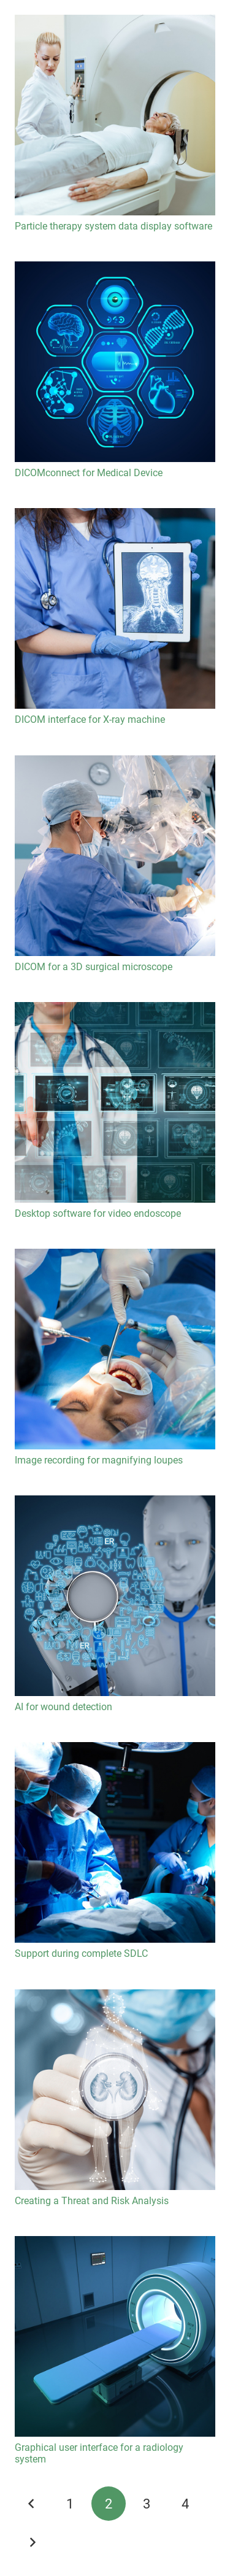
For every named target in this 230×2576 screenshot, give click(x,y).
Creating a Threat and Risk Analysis (92, 2201)
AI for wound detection (63, 1707)
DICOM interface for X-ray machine (90, 719)
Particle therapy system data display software (113, 226)
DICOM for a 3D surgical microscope (93, 967)
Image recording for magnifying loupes (99, 1460)
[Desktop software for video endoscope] (115, 1102)
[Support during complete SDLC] (115, 1842)
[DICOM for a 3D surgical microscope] (115, 855)
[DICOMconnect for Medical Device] (115, 361)
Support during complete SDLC (81, 1953)
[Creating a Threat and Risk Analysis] (115, 2089)
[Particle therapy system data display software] (115, 115)
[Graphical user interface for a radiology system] (115, 2336)
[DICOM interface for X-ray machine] (115, 608)
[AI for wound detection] (115, 1595)
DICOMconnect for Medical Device (89, 473)
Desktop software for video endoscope (98, 1213)
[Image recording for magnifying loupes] (115, 1349)
